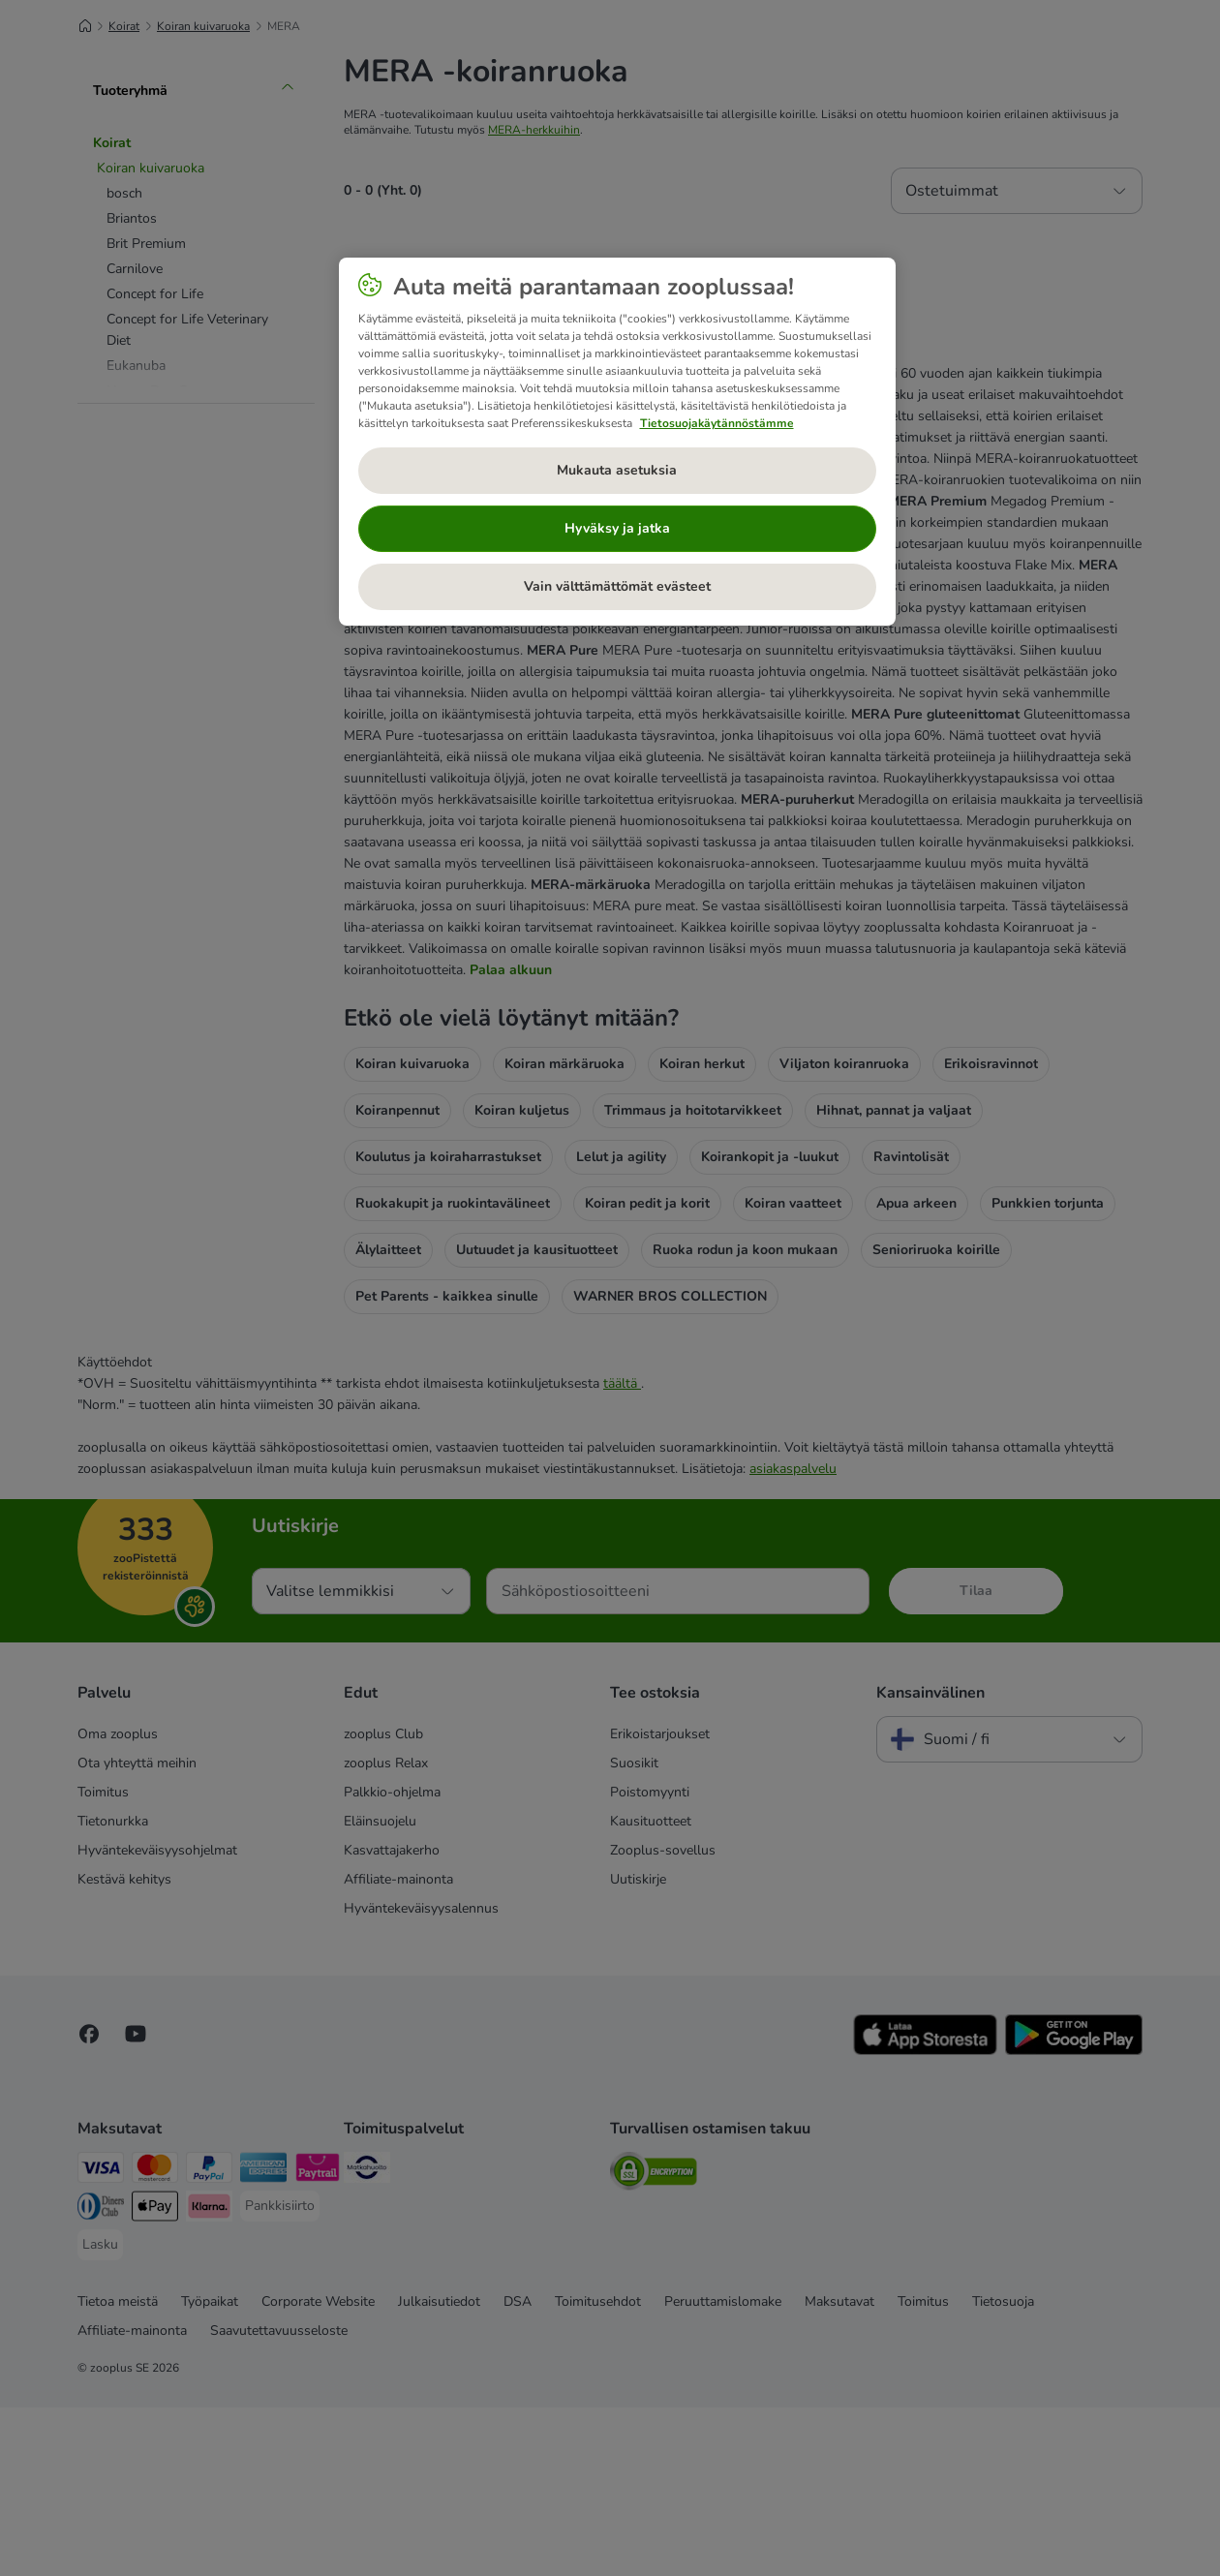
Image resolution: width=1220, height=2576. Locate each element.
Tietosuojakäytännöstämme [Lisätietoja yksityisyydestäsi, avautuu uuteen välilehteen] (717, 423)
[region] (617, 442)
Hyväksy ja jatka (617, 528)
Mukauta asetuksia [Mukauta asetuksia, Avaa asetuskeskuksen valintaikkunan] (617, 470)
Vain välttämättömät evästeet (617, 586)
